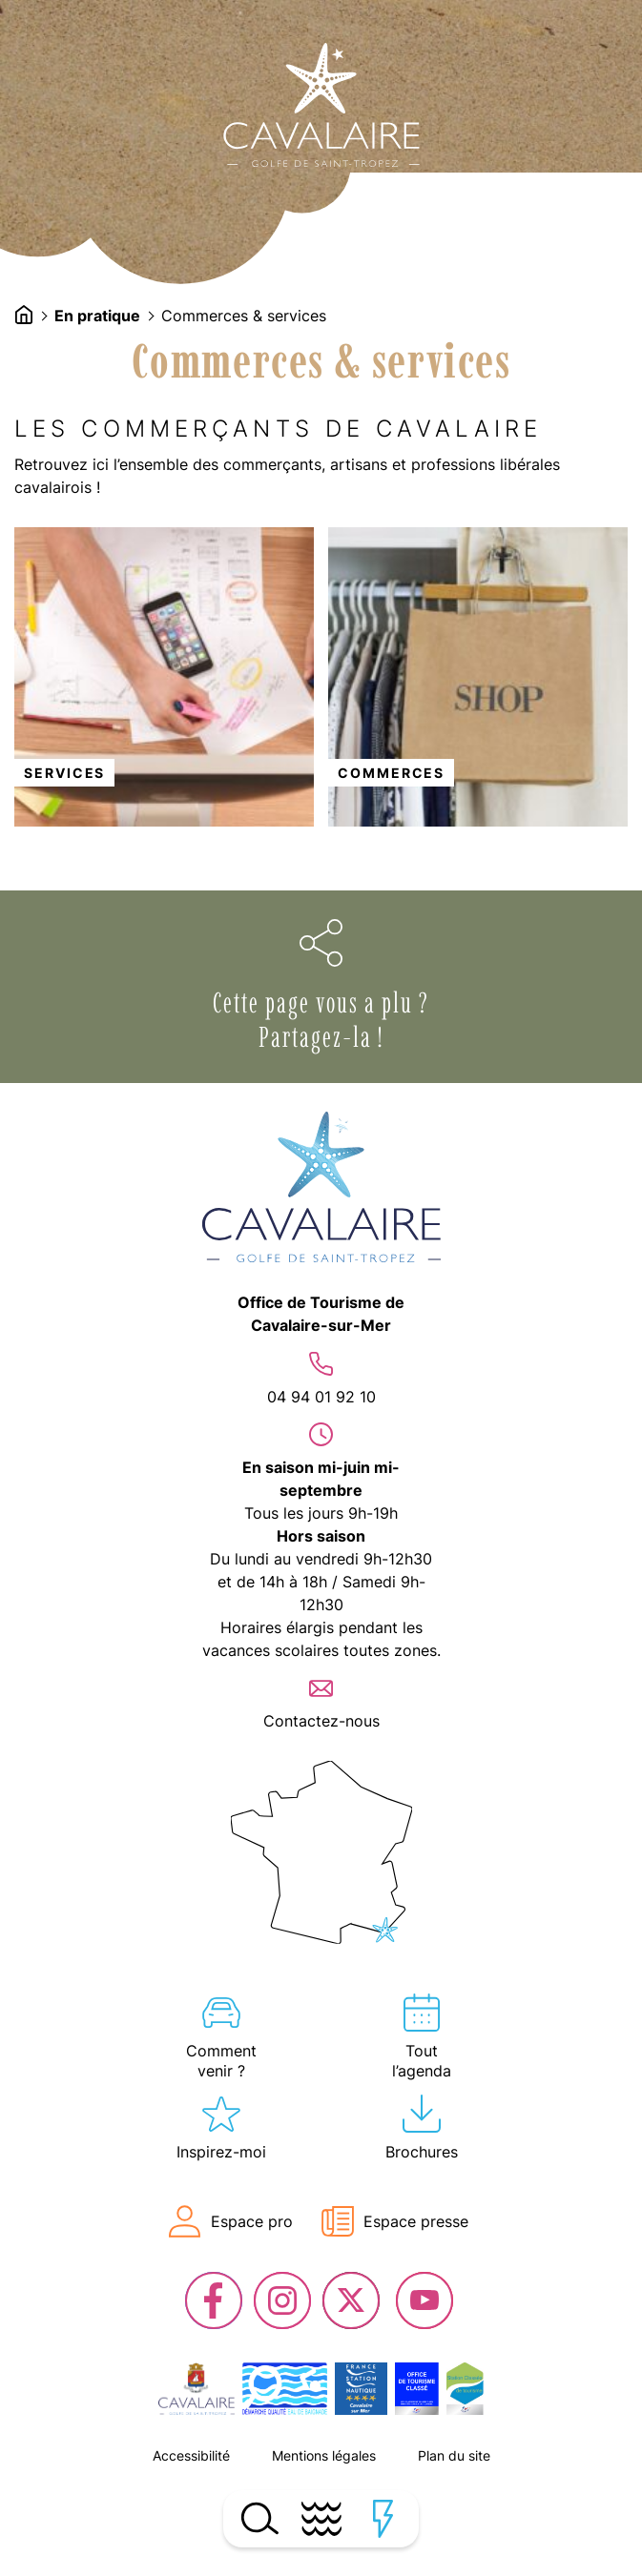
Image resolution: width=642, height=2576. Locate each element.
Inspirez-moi (221, 2151)
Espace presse (415, 2221)
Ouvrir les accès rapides (383, 2518)
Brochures (421, 2151)
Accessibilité (191, 2455)
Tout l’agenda (421, 2060)
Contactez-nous (321, 1720)
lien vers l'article (164, 677)
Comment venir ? (221, 2060)
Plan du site (454, 2455)
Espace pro (252, 2221)
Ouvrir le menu (321, 2518)
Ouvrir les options (321, 943)
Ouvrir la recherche (259, 2518)
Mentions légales (324, 2455)
